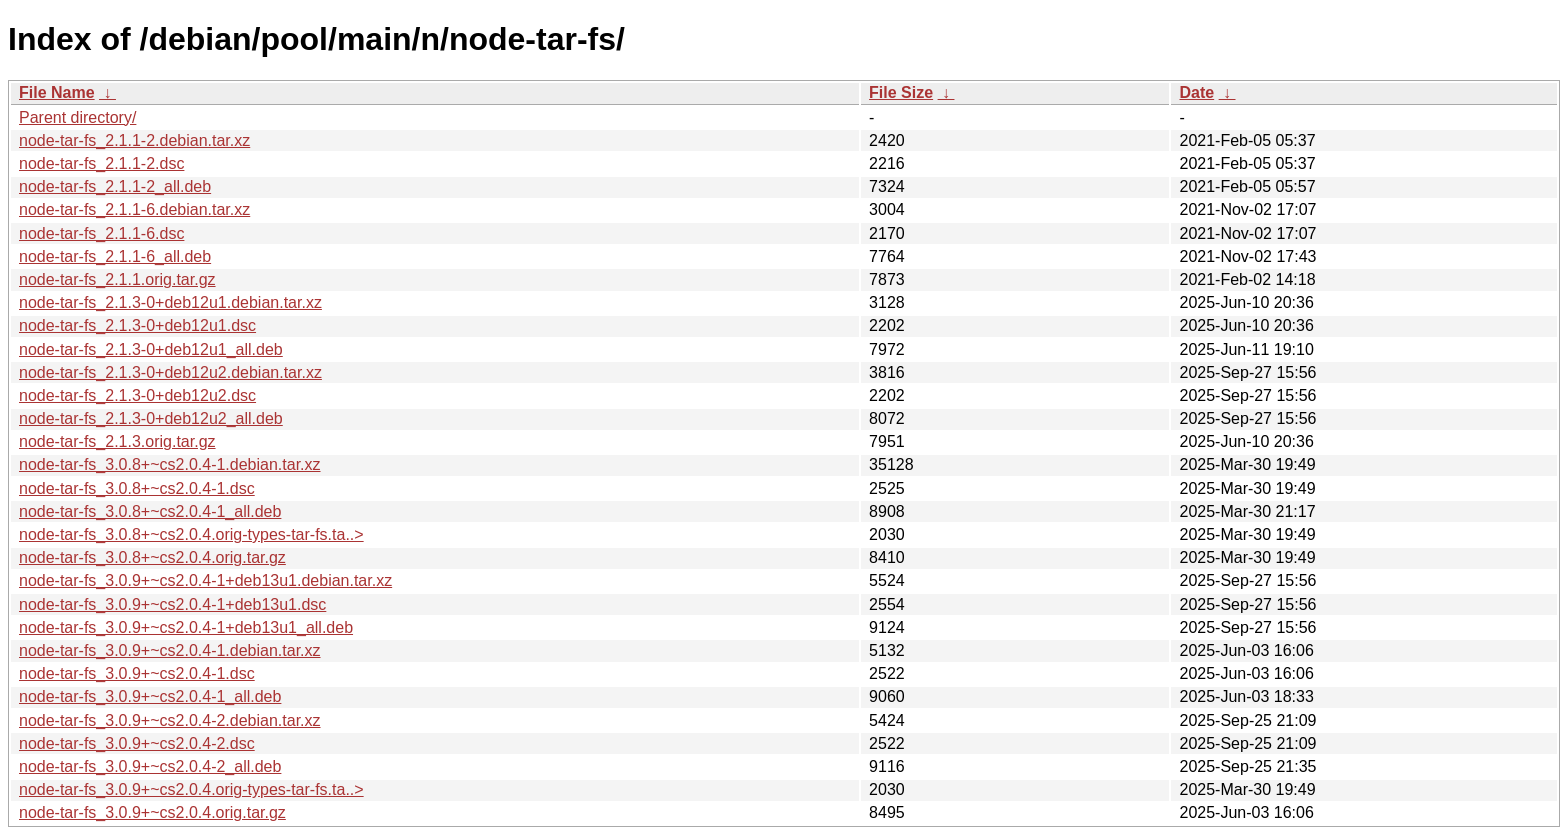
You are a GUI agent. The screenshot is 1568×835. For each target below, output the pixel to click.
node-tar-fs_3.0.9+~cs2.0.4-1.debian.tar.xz (170, 650)
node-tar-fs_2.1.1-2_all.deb (115, 186)
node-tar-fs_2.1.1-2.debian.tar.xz (134, 140)
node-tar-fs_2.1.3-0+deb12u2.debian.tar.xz (170, 372)
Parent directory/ (77, 117)
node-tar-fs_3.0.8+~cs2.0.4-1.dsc (137, 488)
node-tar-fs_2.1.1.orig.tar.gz (117, 279)
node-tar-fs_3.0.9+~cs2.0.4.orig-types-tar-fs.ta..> (191, 789)
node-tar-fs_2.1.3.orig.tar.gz (117, 441)
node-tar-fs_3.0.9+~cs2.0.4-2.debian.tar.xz (170, 720)
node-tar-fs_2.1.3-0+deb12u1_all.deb (151, 349)
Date (1196, 92)
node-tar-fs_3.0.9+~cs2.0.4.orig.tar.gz (152, 812)
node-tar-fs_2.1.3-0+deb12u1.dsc (137, 325)
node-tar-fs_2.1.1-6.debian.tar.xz (134, 209)
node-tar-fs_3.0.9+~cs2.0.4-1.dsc (137, 673)
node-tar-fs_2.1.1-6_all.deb (115, 256)
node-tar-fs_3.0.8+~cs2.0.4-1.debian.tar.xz (170, 464)
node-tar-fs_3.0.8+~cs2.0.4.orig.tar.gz (152, 557)
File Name (57, 92)
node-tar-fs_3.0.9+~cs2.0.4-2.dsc (137, 743)
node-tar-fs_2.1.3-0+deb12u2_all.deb (151, 418)
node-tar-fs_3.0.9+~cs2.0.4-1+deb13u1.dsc (172, 604)
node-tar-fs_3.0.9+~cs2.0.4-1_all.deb (150, 696)
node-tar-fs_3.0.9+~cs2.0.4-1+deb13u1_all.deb (186, 627)
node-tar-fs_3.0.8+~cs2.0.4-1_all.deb (150, 511)
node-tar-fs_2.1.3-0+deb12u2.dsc (137, 395)
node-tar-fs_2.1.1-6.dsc (101, 233)
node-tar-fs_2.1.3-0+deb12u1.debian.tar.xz (170, 302)
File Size (901, 92)
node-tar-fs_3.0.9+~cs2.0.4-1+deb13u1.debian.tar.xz (205, 580)
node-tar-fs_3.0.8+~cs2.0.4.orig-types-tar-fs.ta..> (191, 534)
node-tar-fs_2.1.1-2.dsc (101, 163)
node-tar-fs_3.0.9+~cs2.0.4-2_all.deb (150, 766)
